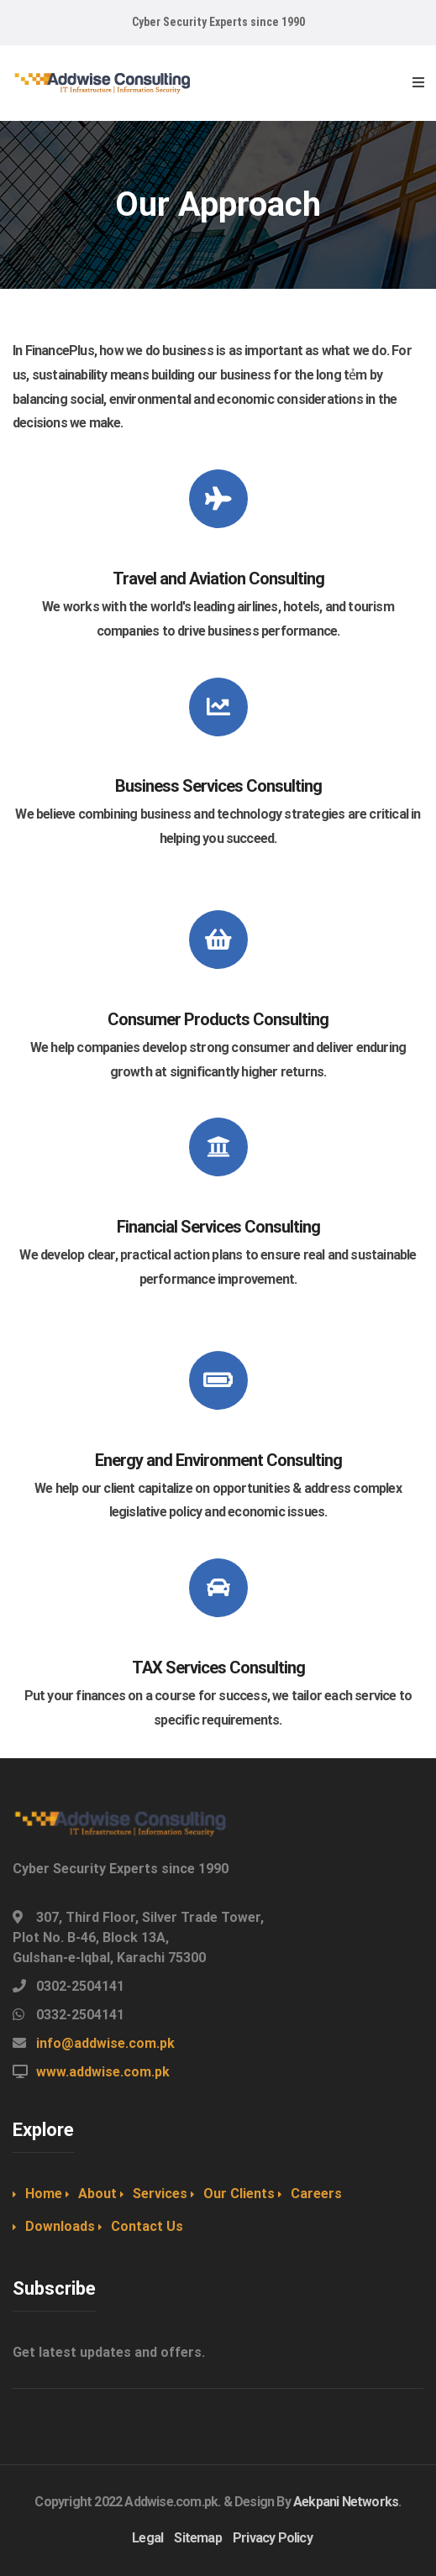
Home (43, 2194)
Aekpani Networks (345, 2502)
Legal (147, 2538)
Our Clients (239, 2194)
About (97, 2194)
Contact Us (147, 2226)
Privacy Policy (273, 2538)
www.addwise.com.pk (103, 2072)
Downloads (60, 2226)
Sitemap (197, 2538)
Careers (316, 2194)
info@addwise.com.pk (105, 2043)
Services (160, 2194)
